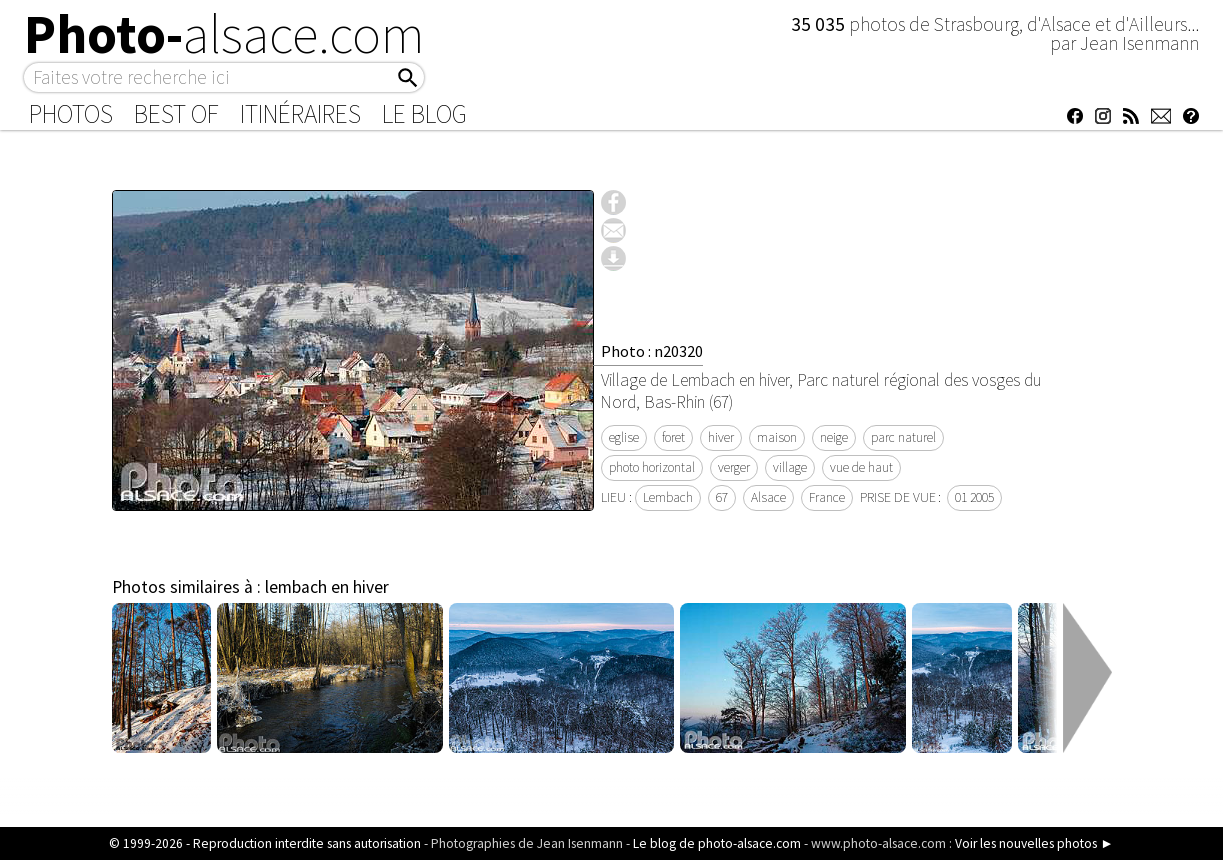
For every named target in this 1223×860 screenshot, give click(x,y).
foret (673, 437)
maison (777, 437)
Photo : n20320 (652, 351)
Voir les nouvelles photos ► (1034, 843)
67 (722, 497)
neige (834, 437)
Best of (176, 114)
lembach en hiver (327, 587)
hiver (721, 437)
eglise (624, 437)
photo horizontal (652, 467)
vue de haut (861, 467)
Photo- (224, 34)
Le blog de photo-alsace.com (717, 843)
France (827, 497)
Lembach (668, 497)
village (790, 467)
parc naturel (903, 437)
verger (734, 467)
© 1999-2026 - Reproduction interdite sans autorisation (265, 843)
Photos (71, 114)
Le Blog (424, 114)
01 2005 (974, 497)
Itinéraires (300, 114)
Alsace (768, 497)
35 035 (820, 24)
